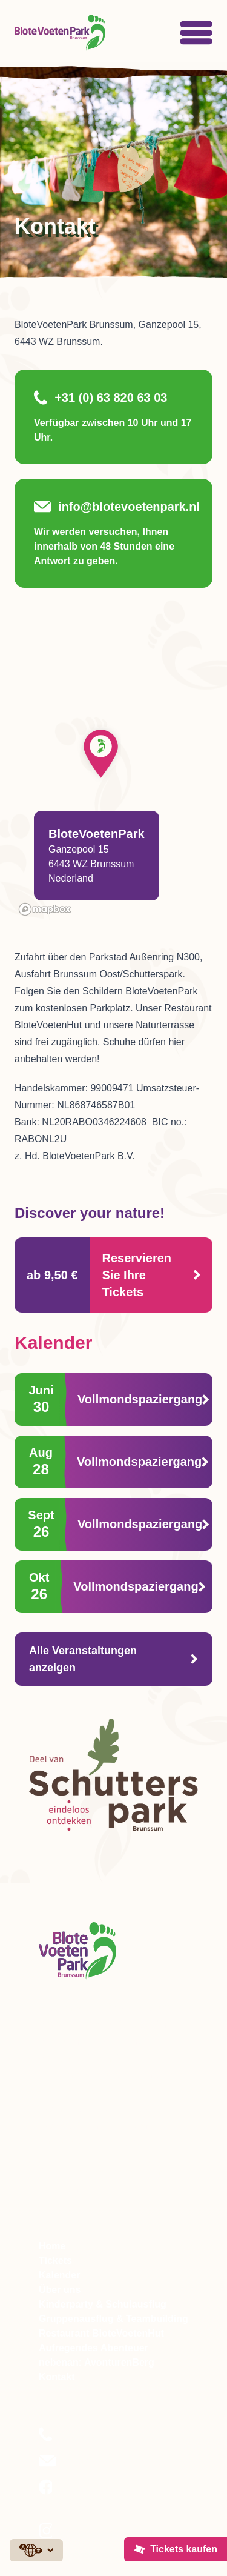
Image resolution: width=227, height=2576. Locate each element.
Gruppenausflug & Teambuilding (113, 2319)
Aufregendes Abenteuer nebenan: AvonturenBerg (96, 2355)
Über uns (60, 2290)
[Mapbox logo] (44, 909)
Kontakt (57, 2377)
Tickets (55, 2260)
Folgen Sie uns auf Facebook (96, 2495)
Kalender (59, 2275)
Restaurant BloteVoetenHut (101, 2333)
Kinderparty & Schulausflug (102, 2304)
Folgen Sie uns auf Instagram (96, 2538)
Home (52, 2246)
